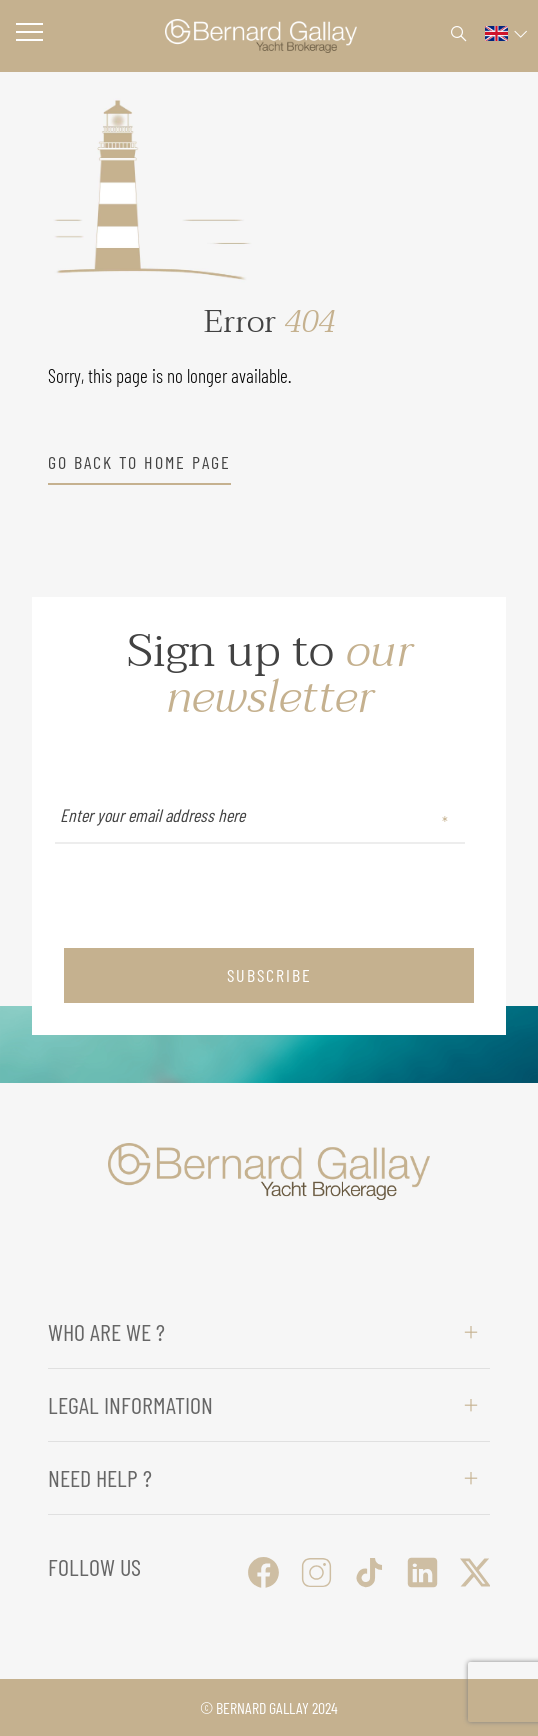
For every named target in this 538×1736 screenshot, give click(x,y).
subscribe (269, 975)
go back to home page (139, 462)
